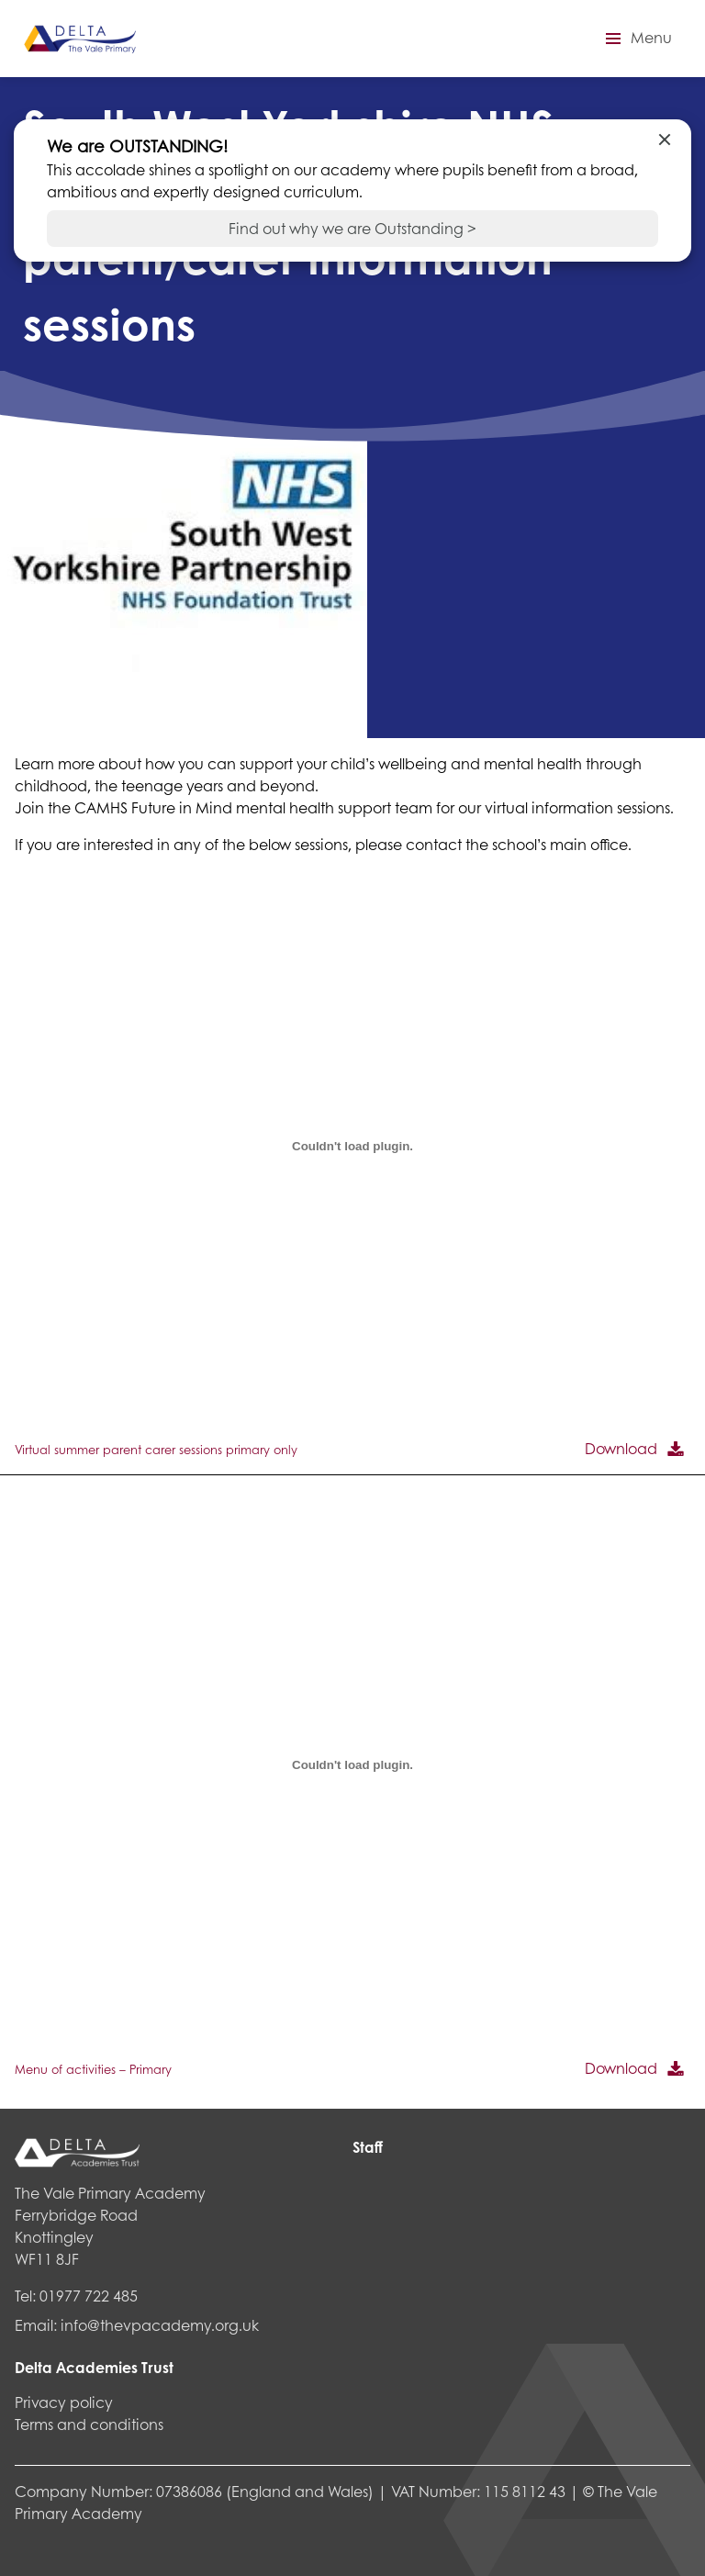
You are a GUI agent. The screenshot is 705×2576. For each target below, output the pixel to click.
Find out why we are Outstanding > (352, 228)
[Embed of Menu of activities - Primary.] (352, 1765)
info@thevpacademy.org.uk (160, 2324)
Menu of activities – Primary (93, 2069)
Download (621, 1448)
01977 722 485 (88, 2295)
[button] (636, 38)
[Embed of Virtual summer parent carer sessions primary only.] (352, 1145)
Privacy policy (64, 2402)
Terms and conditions (89, 2424)
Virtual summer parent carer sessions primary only (156, 1449)
